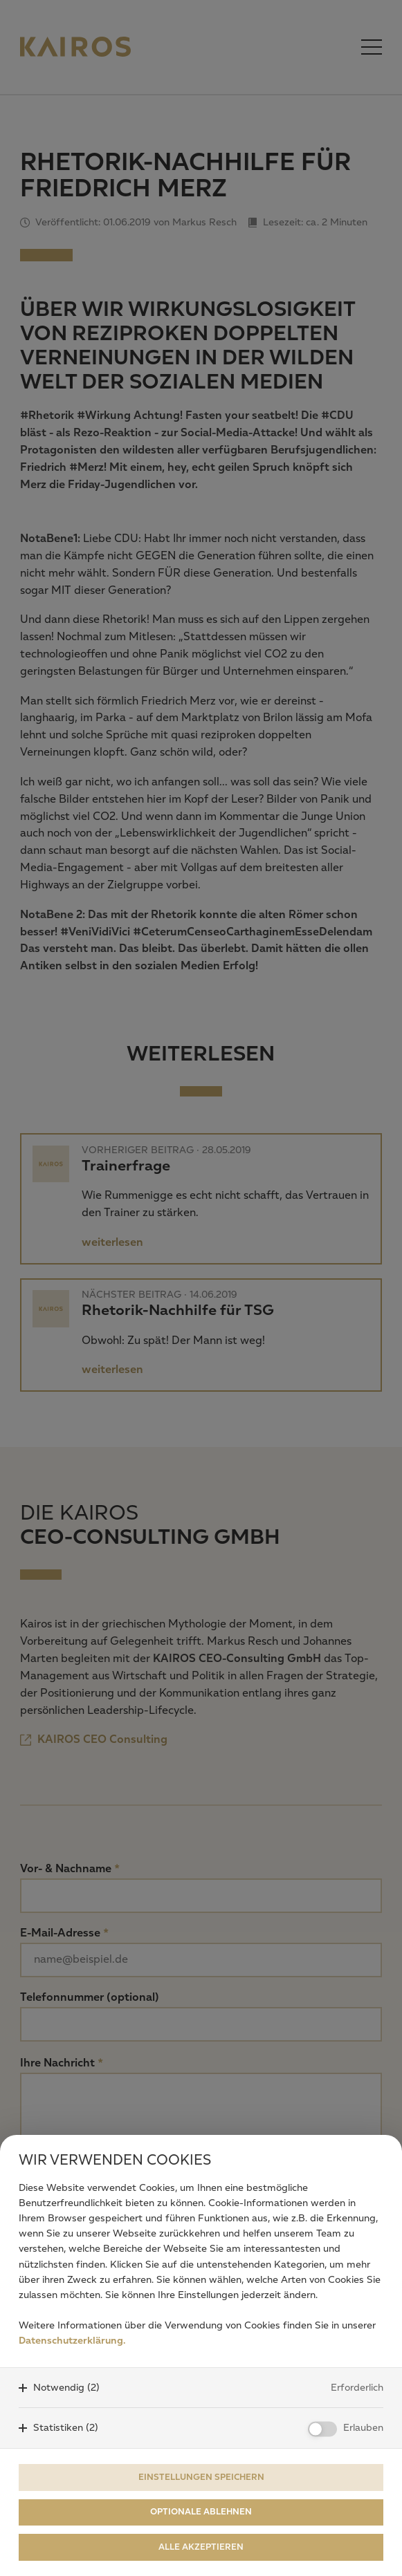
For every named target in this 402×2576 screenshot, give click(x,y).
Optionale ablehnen (201, 2512)
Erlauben (363, 2428)
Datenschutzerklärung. (72, 2341)
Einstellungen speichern (201, 2477)
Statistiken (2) (65, 2428)
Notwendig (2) (66, 2388)
